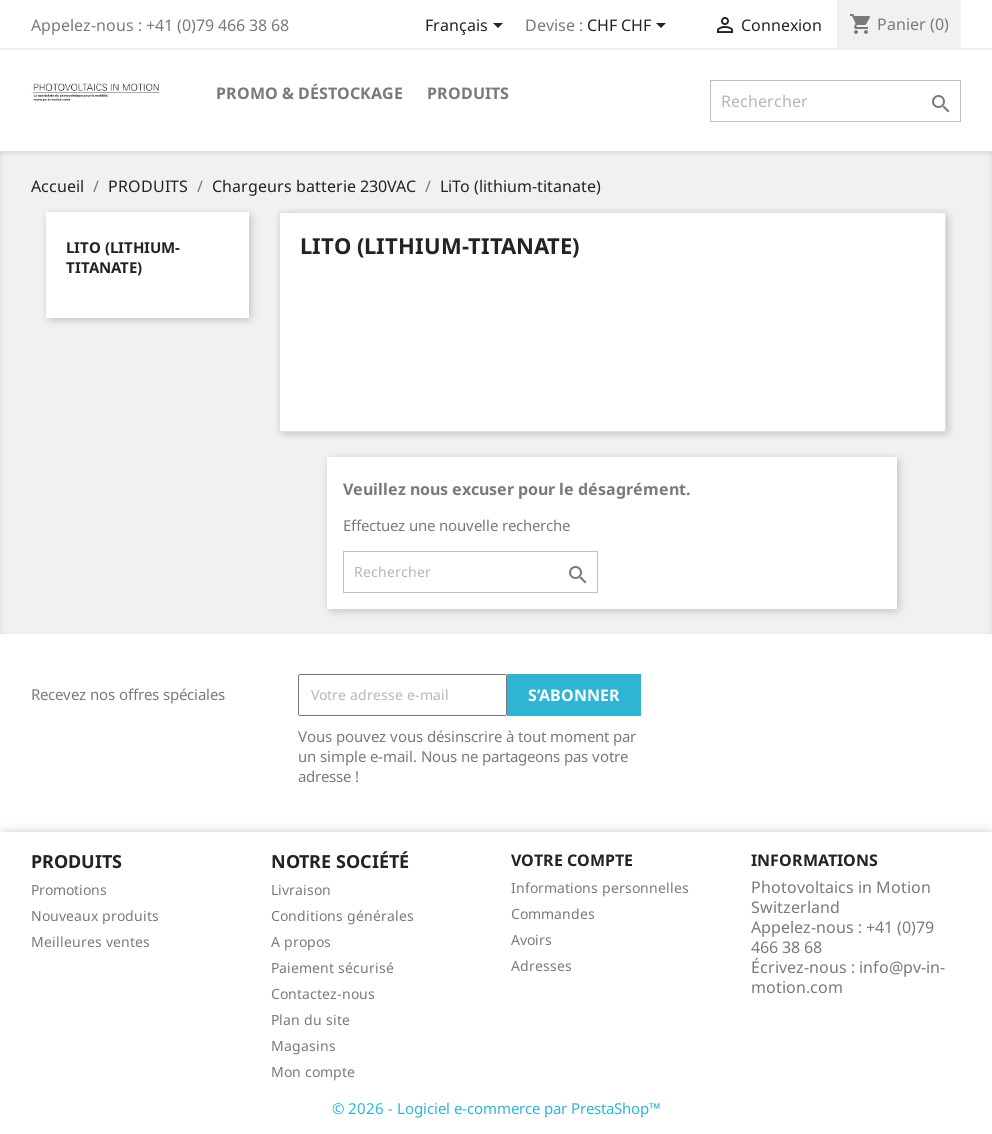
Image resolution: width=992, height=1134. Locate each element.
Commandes (553, 913)
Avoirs (531, 939)
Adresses (541, 965)
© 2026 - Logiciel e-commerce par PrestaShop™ (496, 1108)
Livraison (301, 889)
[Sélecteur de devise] (630, 27)
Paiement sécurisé (332, 967)
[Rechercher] (835, 101)
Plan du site (310, 1019)
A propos (301, 941)
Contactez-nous (323, 993)
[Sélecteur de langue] (467, 27)
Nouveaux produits (95, 915)
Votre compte (572, 860)
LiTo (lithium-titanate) (123, 257)
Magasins (303, 1045)
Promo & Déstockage (309, 93)
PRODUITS (468, 93)
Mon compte (313, 1071)
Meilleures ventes (90, 941)
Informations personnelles (600, 887)
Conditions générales (342, 915)
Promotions (69, 889)
